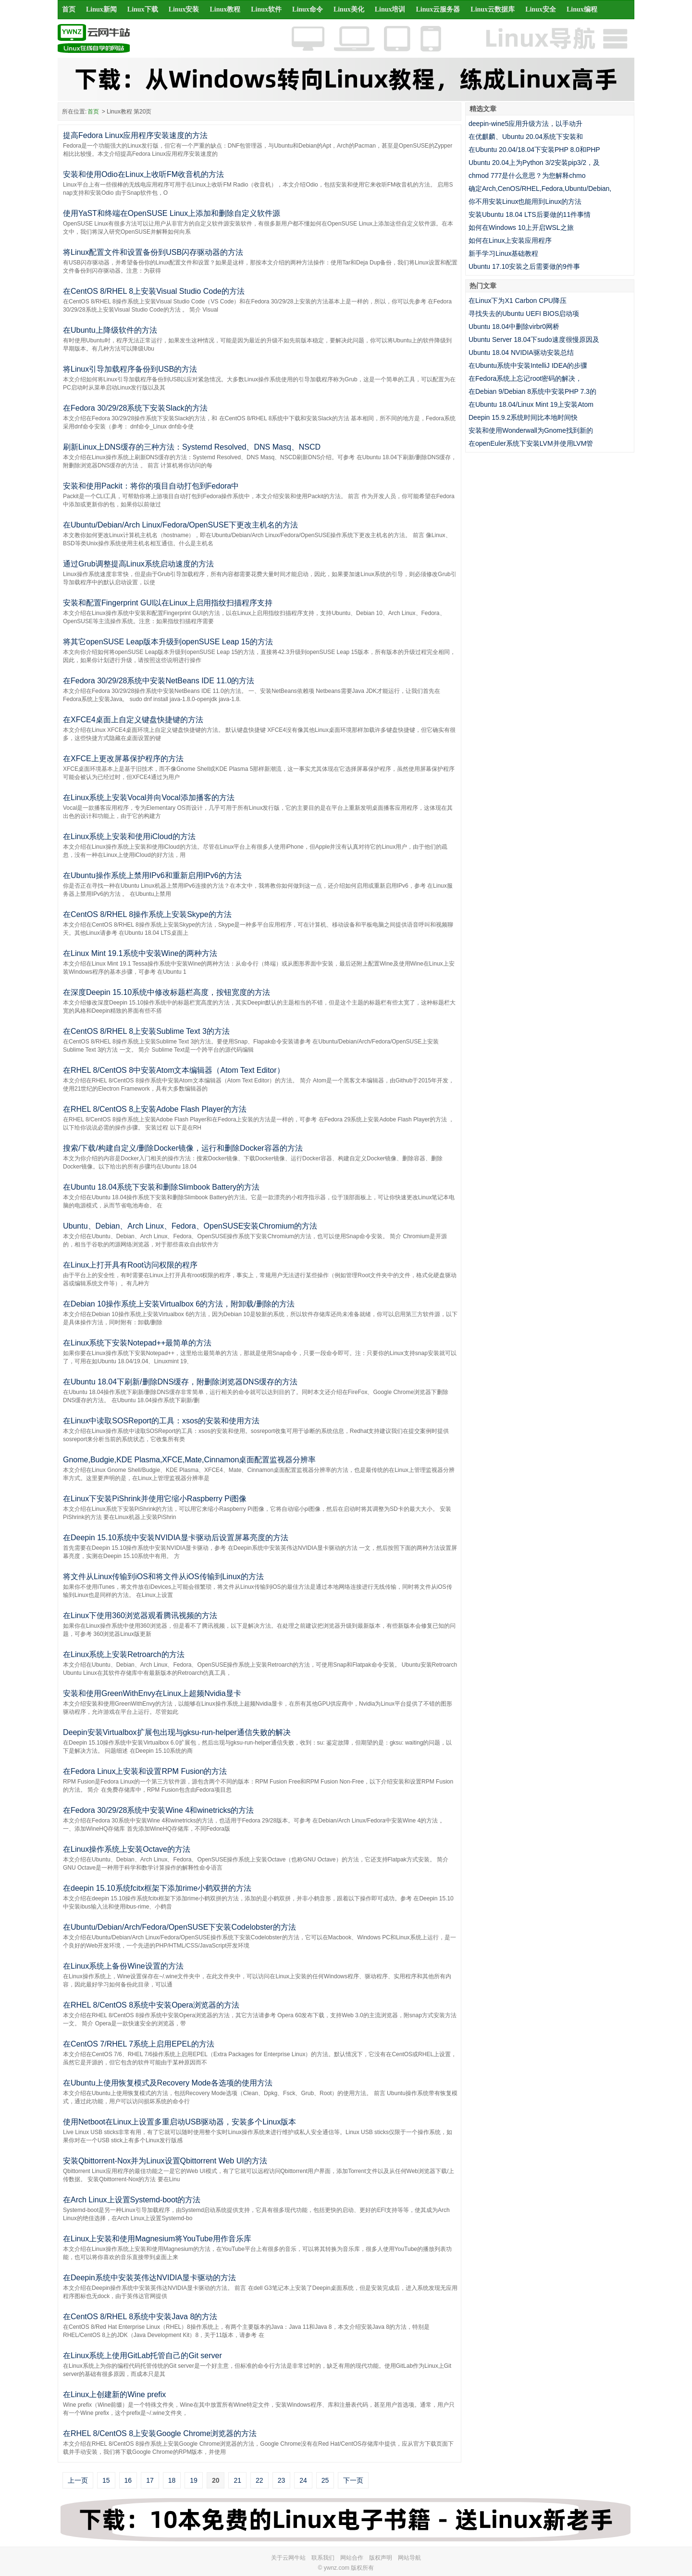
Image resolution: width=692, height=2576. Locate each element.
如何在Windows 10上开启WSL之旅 (521, 227)
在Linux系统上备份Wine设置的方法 (123, 1966)
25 (325, 2480)
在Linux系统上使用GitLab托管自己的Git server (142, 2355)
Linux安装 (184, 9)
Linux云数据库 (492, 9)
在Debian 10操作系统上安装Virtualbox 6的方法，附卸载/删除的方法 (179, 1304)
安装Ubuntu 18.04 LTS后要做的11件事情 (530, 214)
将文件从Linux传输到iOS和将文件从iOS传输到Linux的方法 (163, 1576)
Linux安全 (540, 9)
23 (281, 2480)
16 (128, 2480)
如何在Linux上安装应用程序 (510, 240)
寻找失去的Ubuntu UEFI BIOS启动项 (524, 313)
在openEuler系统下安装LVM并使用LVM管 (531, 443)
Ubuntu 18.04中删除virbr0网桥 (514, 326)
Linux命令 (307, 9)
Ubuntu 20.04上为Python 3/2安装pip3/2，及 (534, 162)
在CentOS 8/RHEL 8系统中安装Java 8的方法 (140, 2316)
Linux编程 (582, 9)
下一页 (353, 2480)
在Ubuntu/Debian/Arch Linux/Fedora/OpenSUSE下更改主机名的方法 (180, 525)
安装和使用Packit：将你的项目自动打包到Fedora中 (151, 486)
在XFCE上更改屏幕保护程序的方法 (123, 758)
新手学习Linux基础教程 (503, 253)
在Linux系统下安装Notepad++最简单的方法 (137, 1343)
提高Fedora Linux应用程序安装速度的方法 (135, 135)
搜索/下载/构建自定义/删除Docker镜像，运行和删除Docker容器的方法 (183, 1148)
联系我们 (322, 2557)
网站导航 (409, 2557)
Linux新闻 (101, 9)
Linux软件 (266, 9)
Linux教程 (225, 9)
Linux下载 (142, 9)
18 (172, 2480)
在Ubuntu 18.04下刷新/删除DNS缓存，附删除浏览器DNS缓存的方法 (180, 1382)
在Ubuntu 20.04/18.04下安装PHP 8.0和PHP (534, 149)
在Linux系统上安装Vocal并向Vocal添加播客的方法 (149, 797)
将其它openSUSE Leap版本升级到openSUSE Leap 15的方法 (168, 642)
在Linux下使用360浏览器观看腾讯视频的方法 (140, 1615)
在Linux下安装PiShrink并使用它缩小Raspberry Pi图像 (155, 1499)
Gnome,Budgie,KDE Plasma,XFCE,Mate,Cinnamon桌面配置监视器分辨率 (189, 1460)
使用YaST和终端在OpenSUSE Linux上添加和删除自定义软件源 (171, 213)
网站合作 (351, 2557)
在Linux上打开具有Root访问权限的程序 (130, 1265)
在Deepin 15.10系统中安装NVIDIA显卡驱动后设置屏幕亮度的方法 (175, 1537)
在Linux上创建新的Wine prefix (114, 2394)
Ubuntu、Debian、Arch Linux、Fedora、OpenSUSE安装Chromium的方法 (190, 1226)
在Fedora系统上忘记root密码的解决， (525, 378)
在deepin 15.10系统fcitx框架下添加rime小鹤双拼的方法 (157, 1888)
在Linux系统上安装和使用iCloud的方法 (129, 836)
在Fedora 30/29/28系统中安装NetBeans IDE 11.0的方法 (158, 681)
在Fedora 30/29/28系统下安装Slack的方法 (135, 408)
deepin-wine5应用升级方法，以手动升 (525, 123)
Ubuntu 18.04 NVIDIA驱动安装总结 (521, 352)
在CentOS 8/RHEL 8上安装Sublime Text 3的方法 (146, 1031)
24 (303, 2480)
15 (106, 2480)
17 (150, 2480)
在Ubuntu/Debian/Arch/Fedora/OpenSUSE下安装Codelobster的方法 (179, 1927)
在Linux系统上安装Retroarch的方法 (124, 1654)
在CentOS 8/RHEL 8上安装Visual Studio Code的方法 (154, 291)
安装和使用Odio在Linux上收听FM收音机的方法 (143, 174)
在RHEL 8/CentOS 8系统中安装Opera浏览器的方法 (151, 2005)
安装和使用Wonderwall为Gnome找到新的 (531, 430)
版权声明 (380, 2557)
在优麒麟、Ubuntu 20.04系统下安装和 (526, 136)
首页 (68, 9)
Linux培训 (390, 9)
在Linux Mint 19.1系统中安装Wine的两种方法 (140, 953)
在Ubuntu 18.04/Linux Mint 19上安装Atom (531, 404)
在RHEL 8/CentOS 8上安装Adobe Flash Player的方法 (155, 1109)
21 (237, 2480)
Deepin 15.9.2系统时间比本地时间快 (523, 417)
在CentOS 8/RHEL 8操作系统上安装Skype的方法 (147, 914)
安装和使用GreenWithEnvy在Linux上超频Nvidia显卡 (152, 1693)
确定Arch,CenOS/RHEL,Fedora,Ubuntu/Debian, (540, 188)
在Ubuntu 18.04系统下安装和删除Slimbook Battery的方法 (161, 1187)
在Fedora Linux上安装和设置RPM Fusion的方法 (145, 1771)
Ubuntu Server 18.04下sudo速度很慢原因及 (534, 339)
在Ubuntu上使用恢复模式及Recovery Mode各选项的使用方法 (167, 2083)
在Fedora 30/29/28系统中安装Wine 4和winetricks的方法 (158, 1810)
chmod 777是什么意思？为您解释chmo (527, 175)
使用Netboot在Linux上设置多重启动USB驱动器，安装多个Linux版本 (179, 2122)
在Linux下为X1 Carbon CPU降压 (518, 300)
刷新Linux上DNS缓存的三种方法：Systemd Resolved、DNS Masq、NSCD (192, 447)
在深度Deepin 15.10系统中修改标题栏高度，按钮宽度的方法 (166, 992)
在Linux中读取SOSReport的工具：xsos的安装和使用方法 (161, 1421)
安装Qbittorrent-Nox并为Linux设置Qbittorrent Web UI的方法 (165, 2161)
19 (194, 2480)
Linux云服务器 (438, 9)
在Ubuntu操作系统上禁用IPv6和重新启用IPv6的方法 (152, 875)
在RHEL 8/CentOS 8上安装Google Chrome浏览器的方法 (160, 2433)
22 (259, 2480)
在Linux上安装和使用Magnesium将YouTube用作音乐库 (157, 2239)
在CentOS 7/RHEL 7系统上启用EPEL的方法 (138, 2044)
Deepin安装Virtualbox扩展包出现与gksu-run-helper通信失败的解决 (177, 1732)
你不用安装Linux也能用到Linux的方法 (525, 201)
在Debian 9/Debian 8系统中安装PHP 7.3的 (532, 391)
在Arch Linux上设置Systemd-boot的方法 (131, 2200)
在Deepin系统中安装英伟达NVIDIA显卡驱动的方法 (149, 2278)
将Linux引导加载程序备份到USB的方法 (130, 369)
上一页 (78, 2480)
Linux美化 (349, 9)
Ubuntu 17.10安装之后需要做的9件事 (524, 266)
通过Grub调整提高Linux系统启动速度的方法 (138, 564)
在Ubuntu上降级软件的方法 (110, 330)
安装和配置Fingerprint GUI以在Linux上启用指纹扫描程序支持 (167, 603)
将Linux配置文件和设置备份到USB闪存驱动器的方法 (153, 252)
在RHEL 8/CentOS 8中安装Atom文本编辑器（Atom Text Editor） (173, 1070)
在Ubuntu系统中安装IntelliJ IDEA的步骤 (528, 365)
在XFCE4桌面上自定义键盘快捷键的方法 (133, 720)
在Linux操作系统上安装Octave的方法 (126, 1849)
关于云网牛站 (288, 2557)
